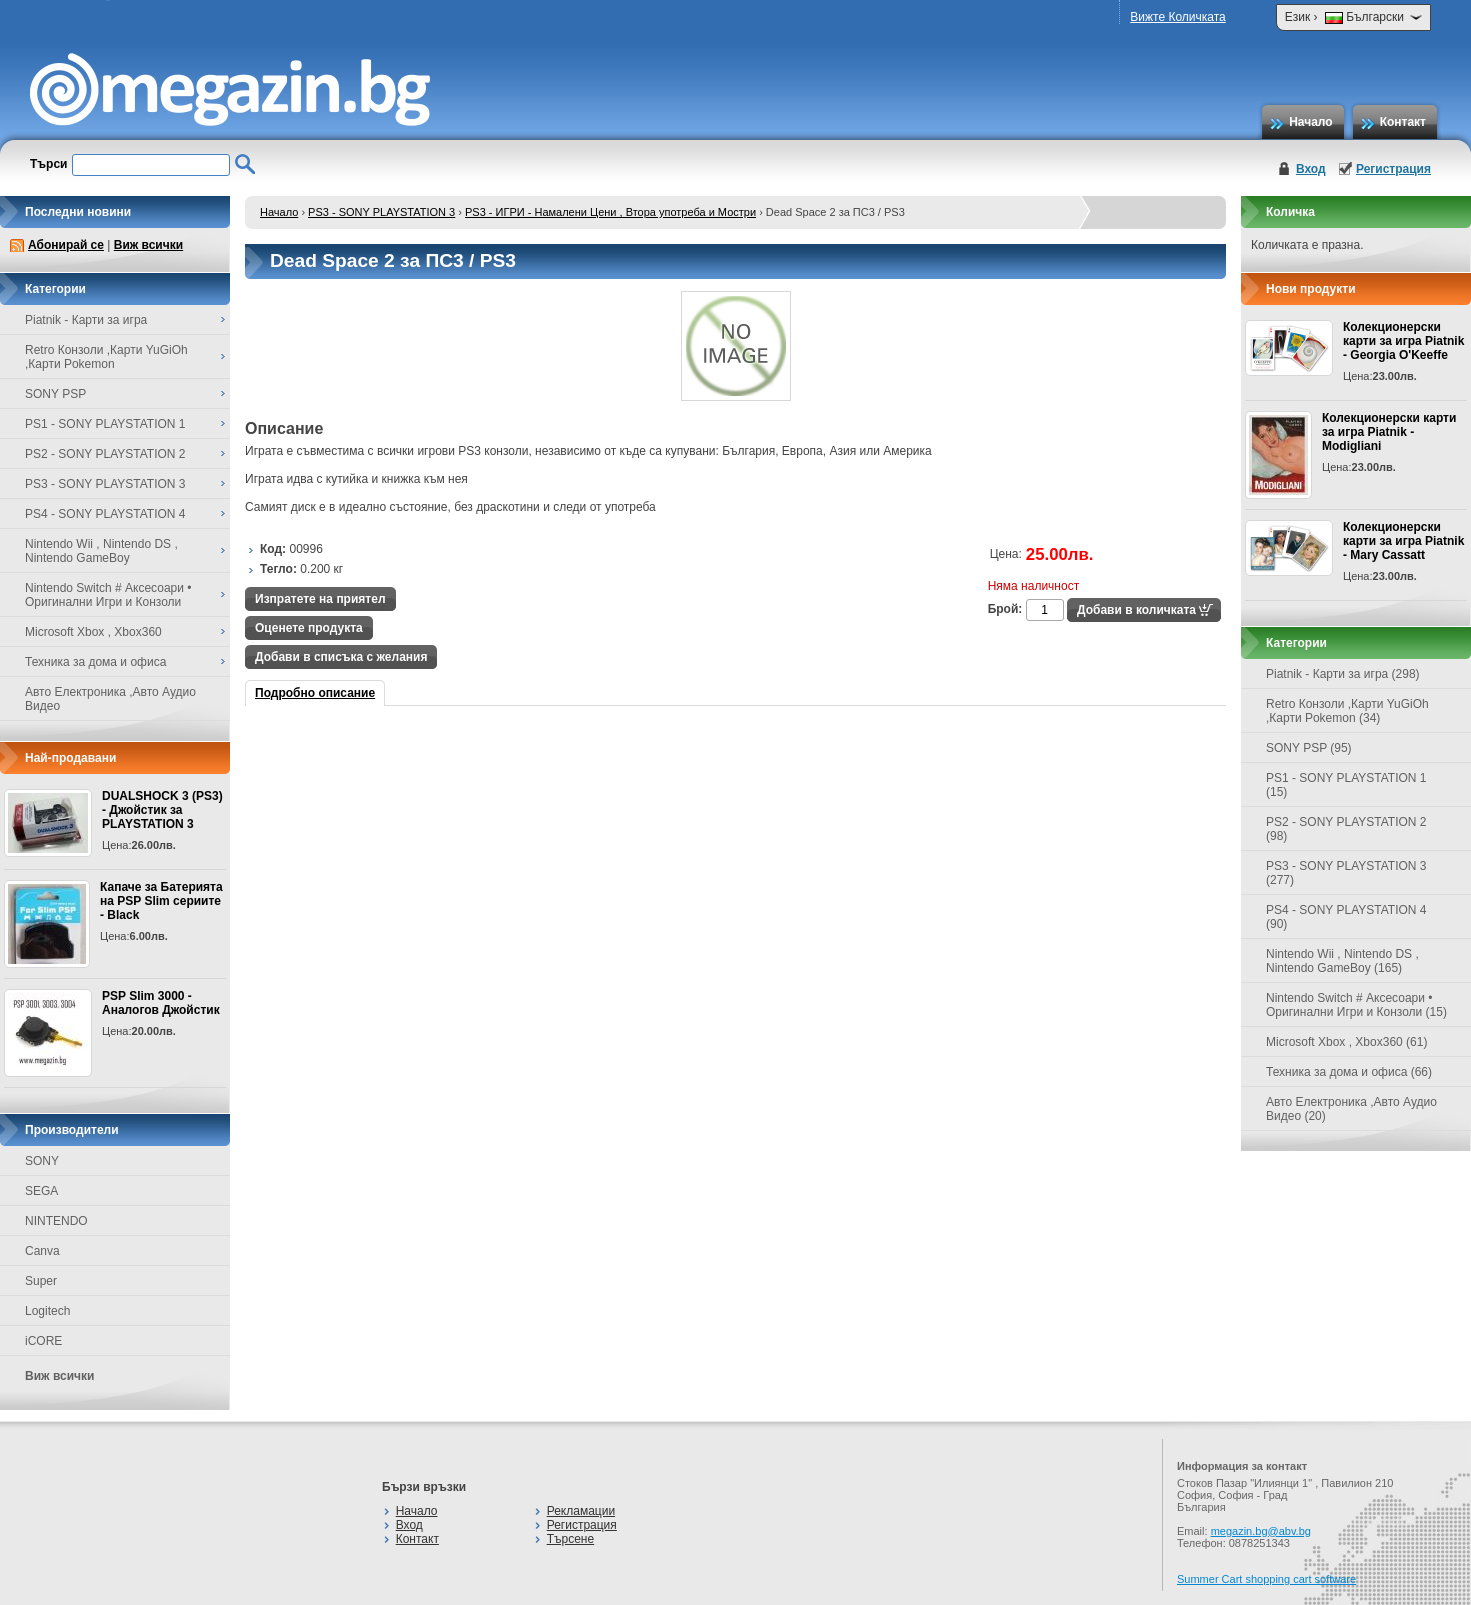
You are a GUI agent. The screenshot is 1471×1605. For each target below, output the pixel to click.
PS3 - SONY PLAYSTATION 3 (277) (1346, 873)
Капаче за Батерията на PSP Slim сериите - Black (161, 901)
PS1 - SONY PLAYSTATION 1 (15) (1346, 785)
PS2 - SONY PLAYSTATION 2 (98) (1346, 829)
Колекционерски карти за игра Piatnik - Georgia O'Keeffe (1403, 341)
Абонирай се (66, 245)
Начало (1310, 122)
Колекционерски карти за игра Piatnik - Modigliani (1389, 432)
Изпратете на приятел (320, 599)
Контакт (1403, 122)
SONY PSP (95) (1309, 748)
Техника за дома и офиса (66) (1349, 1072)
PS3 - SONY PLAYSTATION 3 (381, 212)
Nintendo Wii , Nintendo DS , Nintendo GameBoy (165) (1342, 961)
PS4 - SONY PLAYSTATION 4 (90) (1346, 917)
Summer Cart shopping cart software (1266, 1579)
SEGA (41, 1191)
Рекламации (581, 1511)
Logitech (47, 1311)
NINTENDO (56, 1221)
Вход (1311, 169)
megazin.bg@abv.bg (1261, 1531)
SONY (42, 1161)
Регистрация (1393, 169)
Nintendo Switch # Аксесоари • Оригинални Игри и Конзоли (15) (1356, 1005)
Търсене (570, 1539)
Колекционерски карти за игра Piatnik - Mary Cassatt (1403, 541)
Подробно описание (315, 693)
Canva (42, 1251)
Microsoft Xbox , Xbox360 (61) (1346, 1042)
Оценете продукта (309, 628)
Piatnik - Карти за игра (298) (1343, 674)
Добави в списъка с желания (341, 657)
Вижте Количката (1177, 17)
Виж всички (148, 245)
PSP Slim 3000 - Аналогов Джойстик (161, 1003)
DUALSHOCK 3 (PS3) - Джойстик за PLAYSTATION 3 (162, 810)
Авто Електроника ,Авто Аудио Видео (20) (1351, 1109)
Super (41, 1281)
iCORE (43, 1341)
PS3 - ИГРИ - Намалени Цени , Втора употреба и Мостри (610, 212)
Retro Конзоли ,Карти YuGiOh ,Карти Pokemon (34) (1347, 711)
